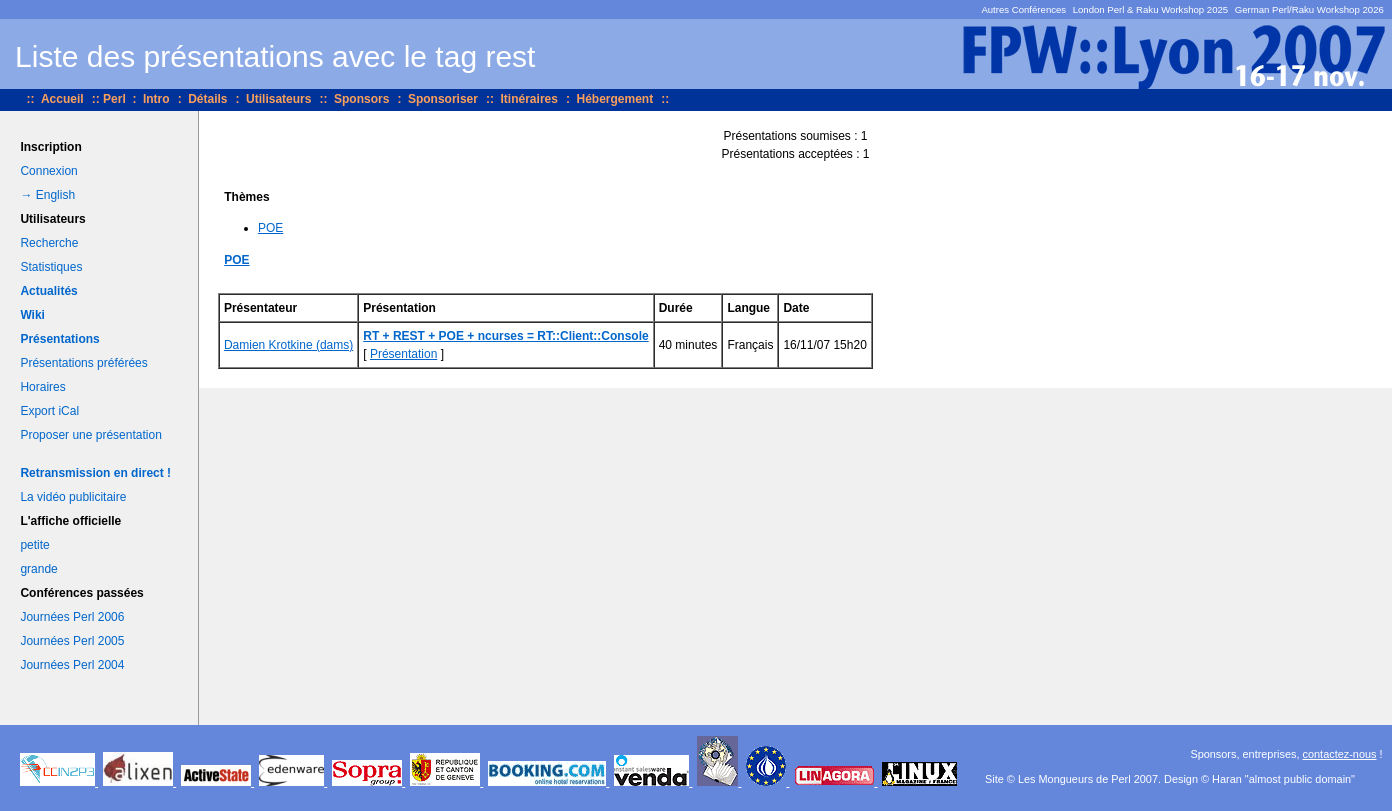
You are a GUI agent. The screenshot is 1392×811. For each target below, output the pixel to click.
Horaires (42, 387)
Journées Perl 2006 (72, 617)
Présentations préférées (83, 363)
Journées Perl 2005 (72, 641)
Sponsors (361, 99)
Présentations (59, 339)
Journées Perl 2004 (72, 665)
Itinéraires (529, 99)
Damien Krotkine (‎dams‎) (288, 345)
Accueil (62, 99)
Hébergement (614, 99)
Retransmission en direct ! (95, 473)
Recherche (49, 243)
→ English (47, 195)
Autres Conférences (1023, 9)
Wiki (32, 315)
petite (34, 545)
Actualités (48, 291)
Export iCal (49, 411)
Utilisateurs (278, 99)
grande (38, 569)
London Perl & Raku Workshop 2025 (1151, 9)
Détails (207, 99)
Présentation (403, 354)
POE (270, 228)
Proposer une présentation (90, 435)
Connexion (48, 171)
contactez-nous (1340, 754)
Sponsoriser (443, 99)
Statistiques (51, 267)
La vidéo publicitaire (73, 497)
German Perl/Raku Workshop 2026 (1309, 9)
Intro (156, 99)
